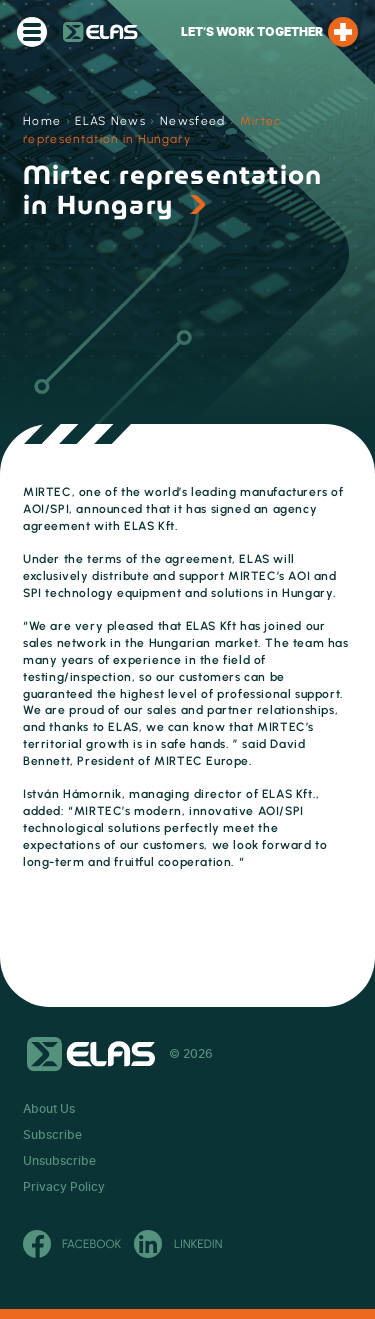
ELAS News (110, 121)
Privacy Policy (64, 1187)
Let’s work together (269, 32)
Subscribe (52, 1135)
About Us (49, 1109)
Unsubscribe (59, 1161)
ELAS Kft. (100, 32)
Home (42, 121)
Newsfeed (193, 121)
